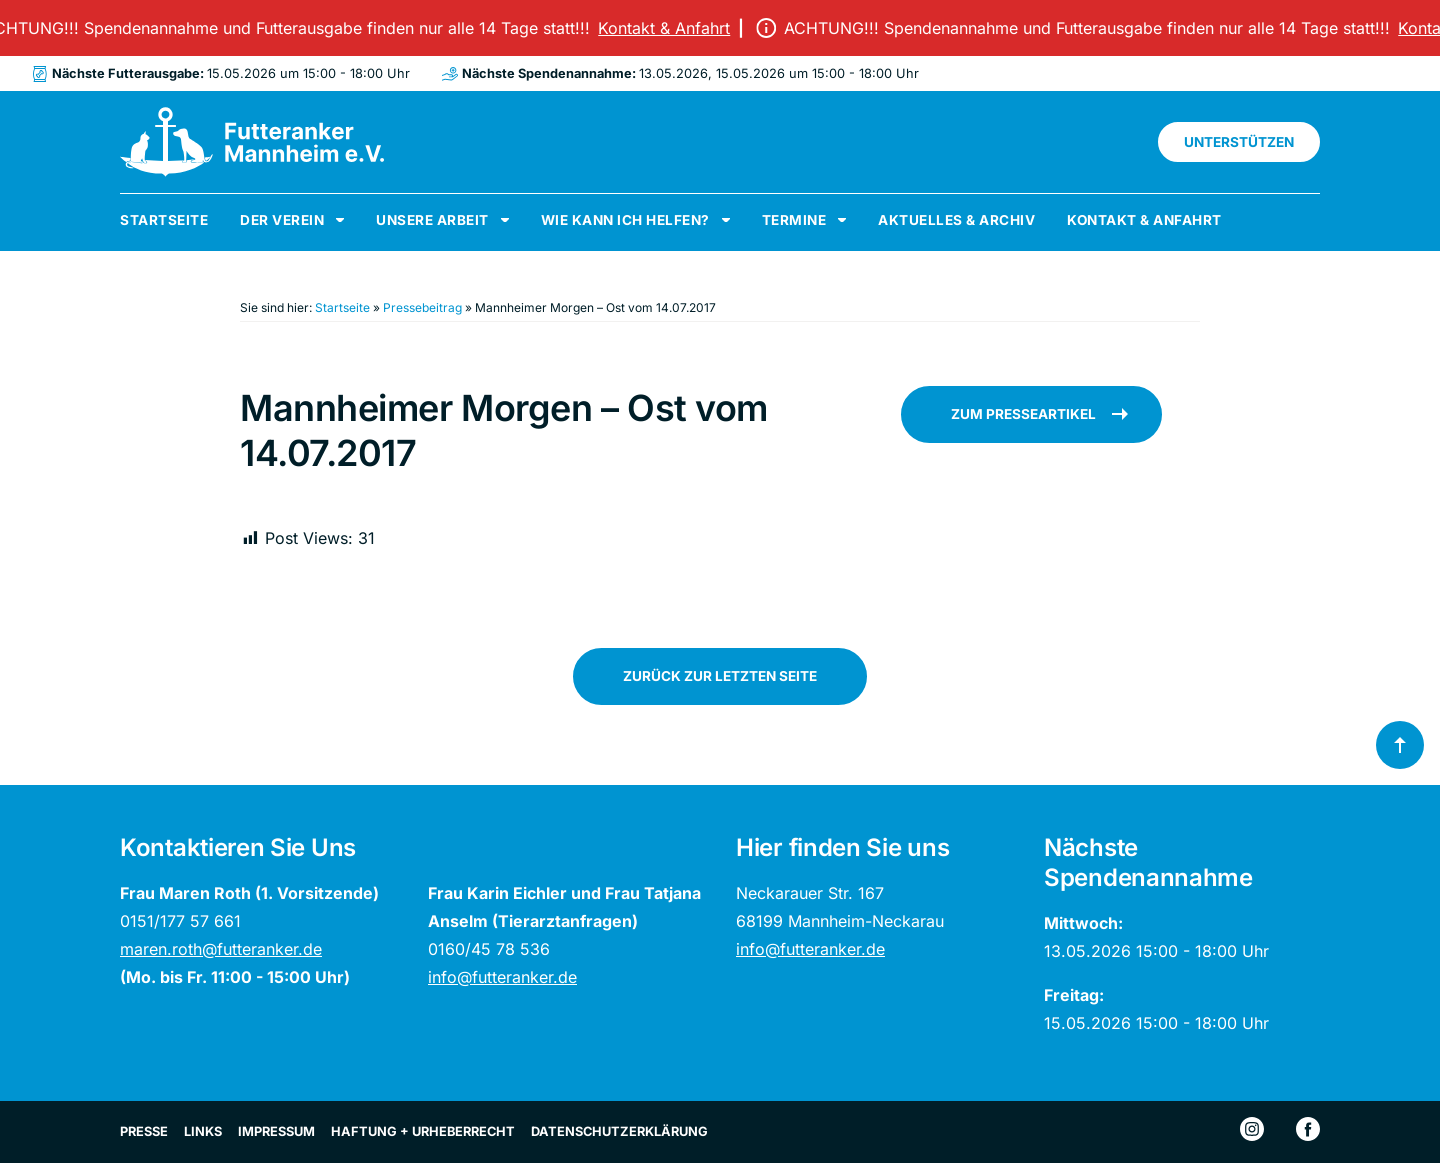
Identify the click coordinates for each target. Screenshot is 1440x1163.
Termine (794, 220)
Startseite (164, 220)
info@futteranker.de (502, 977)
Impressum (276, 1131)
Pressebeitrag (422, 307)
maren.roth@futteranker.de (221, 949)
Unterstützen (1239, 142)
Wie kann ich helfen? (625, 220)
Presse (144, 1131)
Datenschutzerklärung (619, 1131)
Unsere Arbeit (432, 220)
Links (203, 1131)
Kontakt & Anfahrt (681, 28)
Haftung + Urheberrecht (423, 1131)
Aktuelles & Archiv (956, 220)
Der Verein (282, 220)
